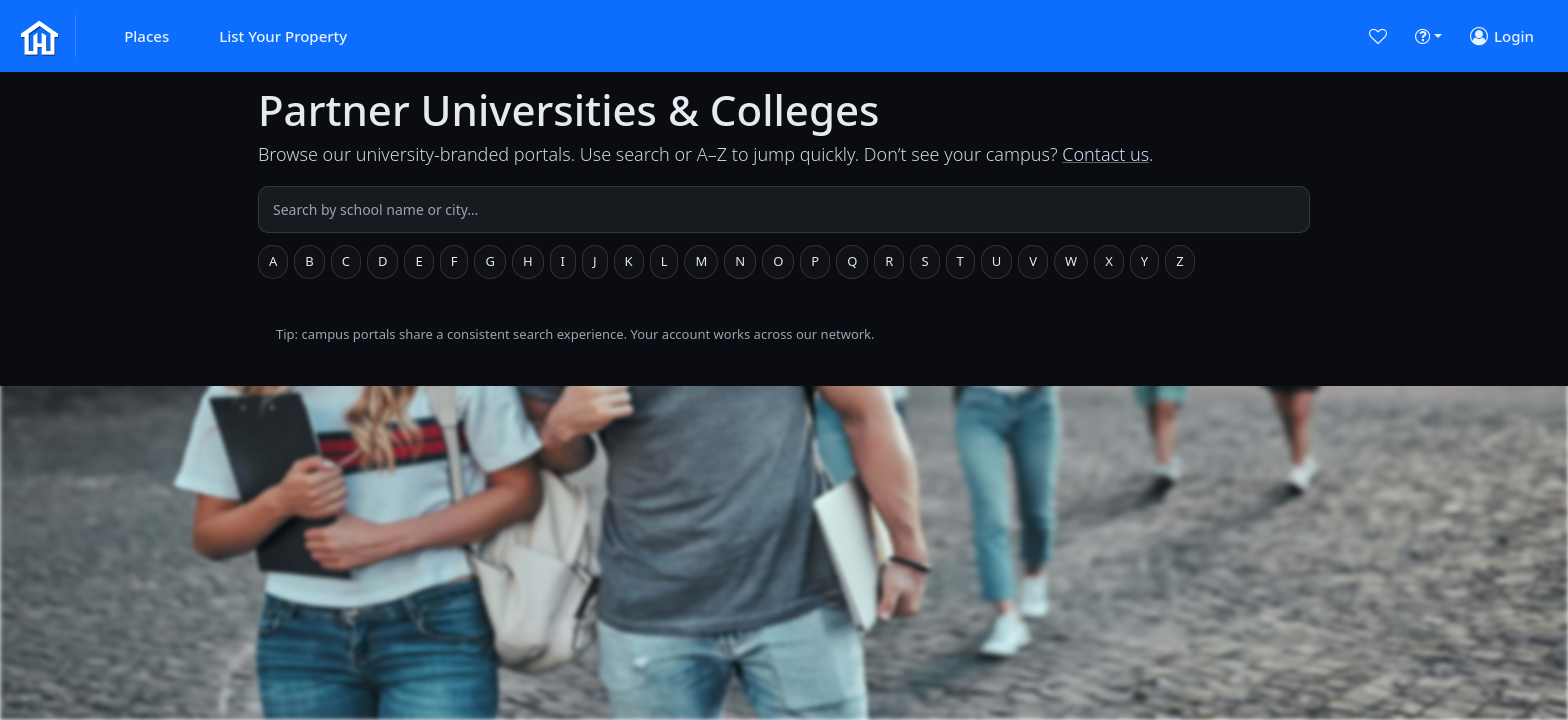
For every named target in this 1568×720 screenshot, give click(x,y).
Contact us (1105, 154)
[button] (146, 36)
